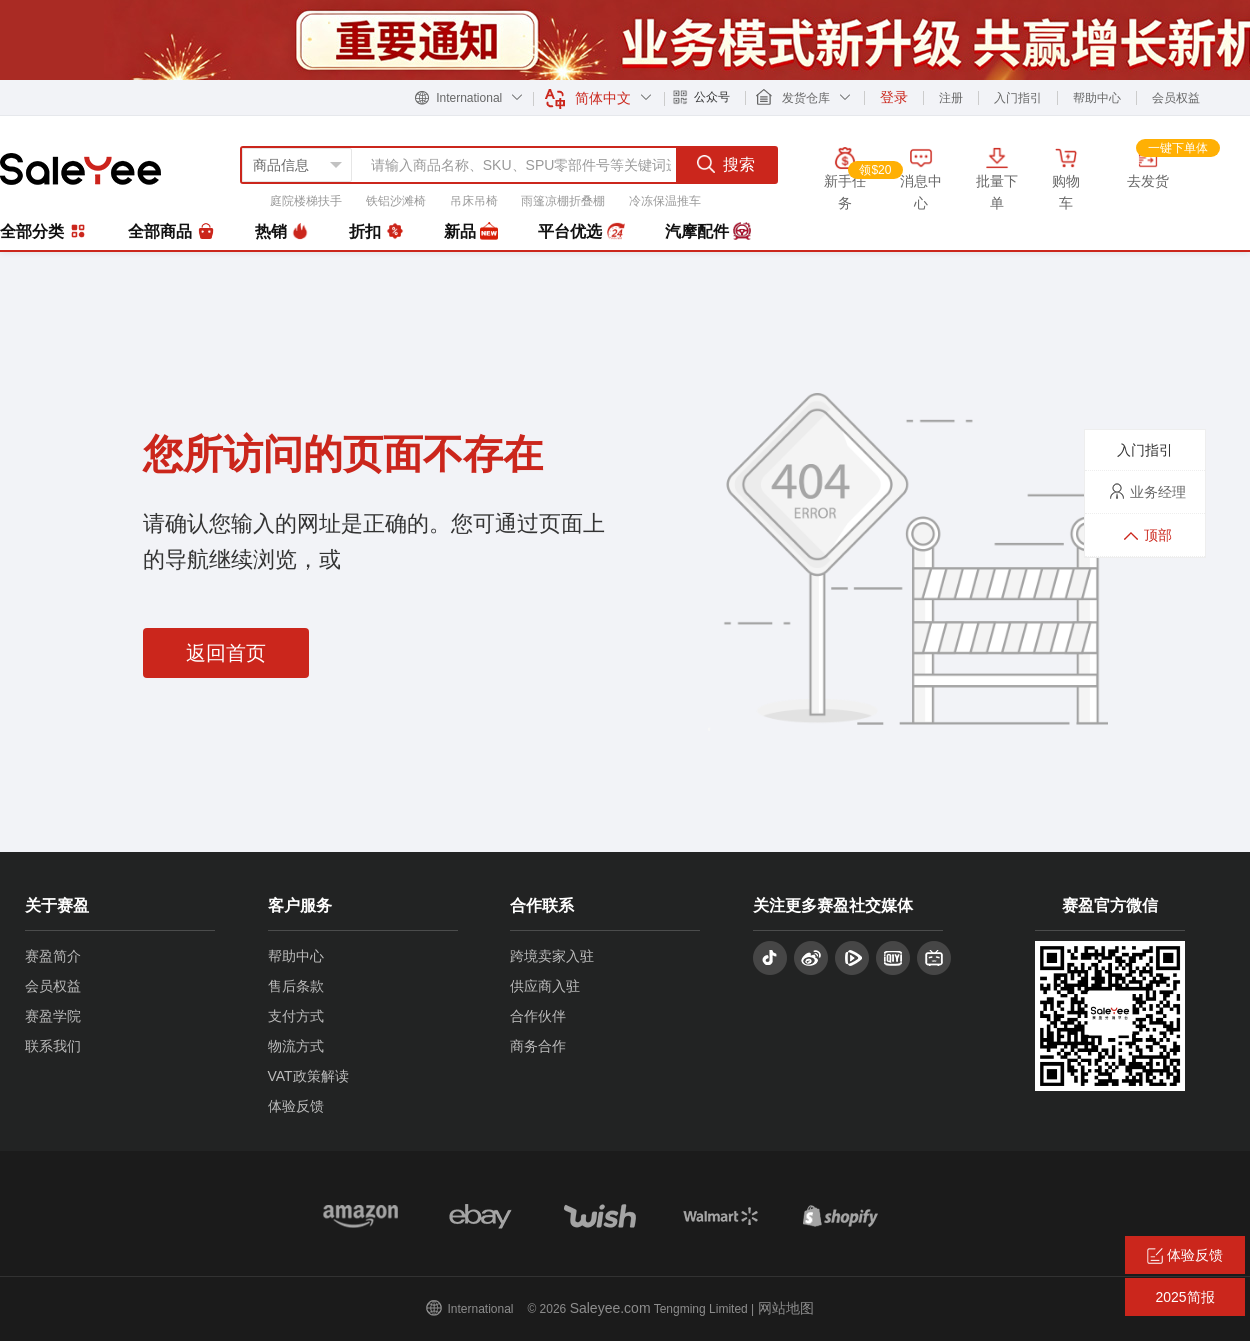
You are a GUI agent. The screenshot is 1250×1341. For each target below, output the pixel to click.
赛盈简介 (53, 956)
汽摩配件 (708, 232)
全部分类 (44, 231)
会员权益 (1176, 98)
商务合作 (538, 1046)
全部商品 (171, 232)
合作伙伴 (538, 1016)
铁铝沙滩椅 (396, 201)
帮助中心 (1097, 98)
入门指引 (1018, 98)
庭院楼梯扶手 (306, 201)
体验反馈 (296, 1106)
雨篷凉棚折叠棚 (563, 201)
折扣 (376, 232)
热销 (282, 232)
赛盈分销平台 (80, 169)
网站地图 (786, 1308)
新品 (471, 232)
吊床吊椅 (474, 201)
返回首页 (226, 653)
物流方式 (296, 1046)
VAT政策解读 (308, 1076)
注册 (951, 98)
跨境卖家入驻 (552, 956)
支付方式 (296, 1016)
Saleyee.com (610, 1308)
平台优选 (581, 232)
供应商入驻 (545, 986)
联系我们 (53, 1046)
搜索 (726, 164)
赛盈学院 (53, 1016)
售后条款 (296, 986)
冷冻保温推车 (665, 201)
